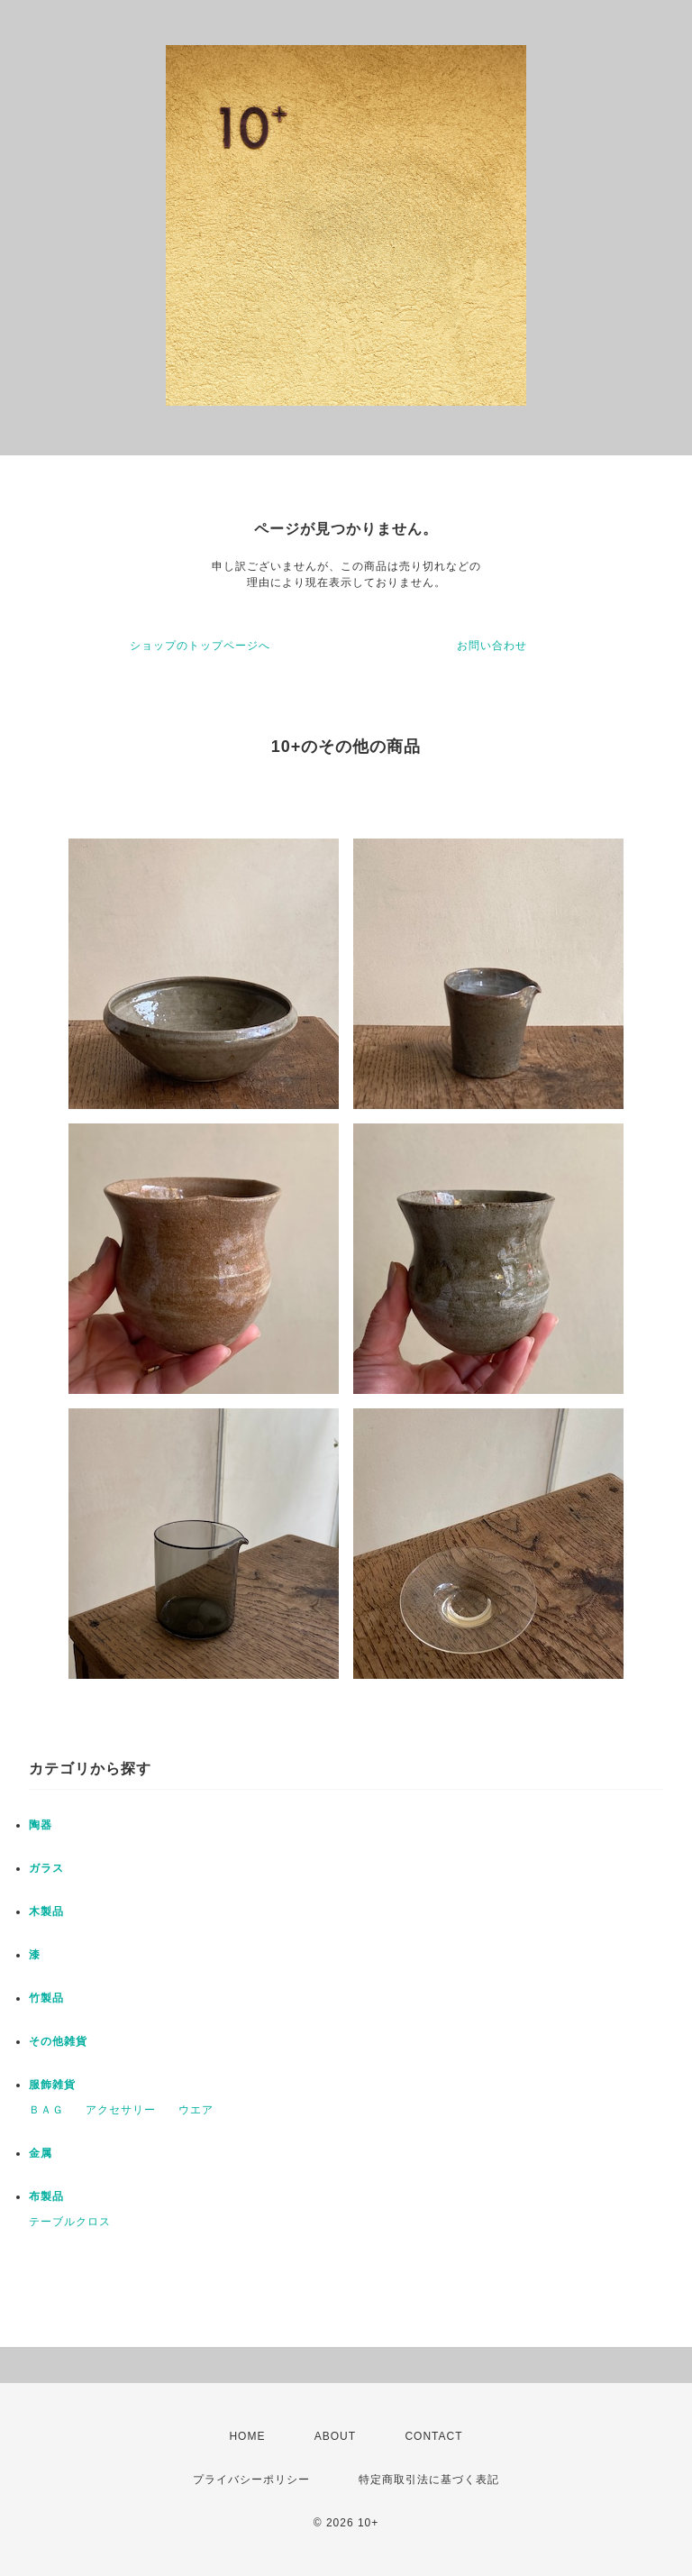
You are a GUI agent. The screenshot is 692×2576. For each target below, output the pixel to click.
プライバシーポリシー (251, 2479)
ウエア (196, 2110)
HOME (247, 2436)
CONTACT (433, 2436)
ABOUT (335, 2436)
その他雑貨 (58, 2041)
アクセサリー (121, 2110)
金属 (40, 2153)
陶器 (40, 1825)
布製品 (46, 2196)
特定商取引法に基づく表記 (429, 2479)
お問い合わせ (492, 645)
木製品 (46, 1911)
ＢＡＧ (46, 2110)
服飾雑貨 (52, 2084)
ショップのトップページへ (200, 645)
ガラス (46, 1868)
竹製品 (46, 1998)
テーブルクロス (70, 2221)
